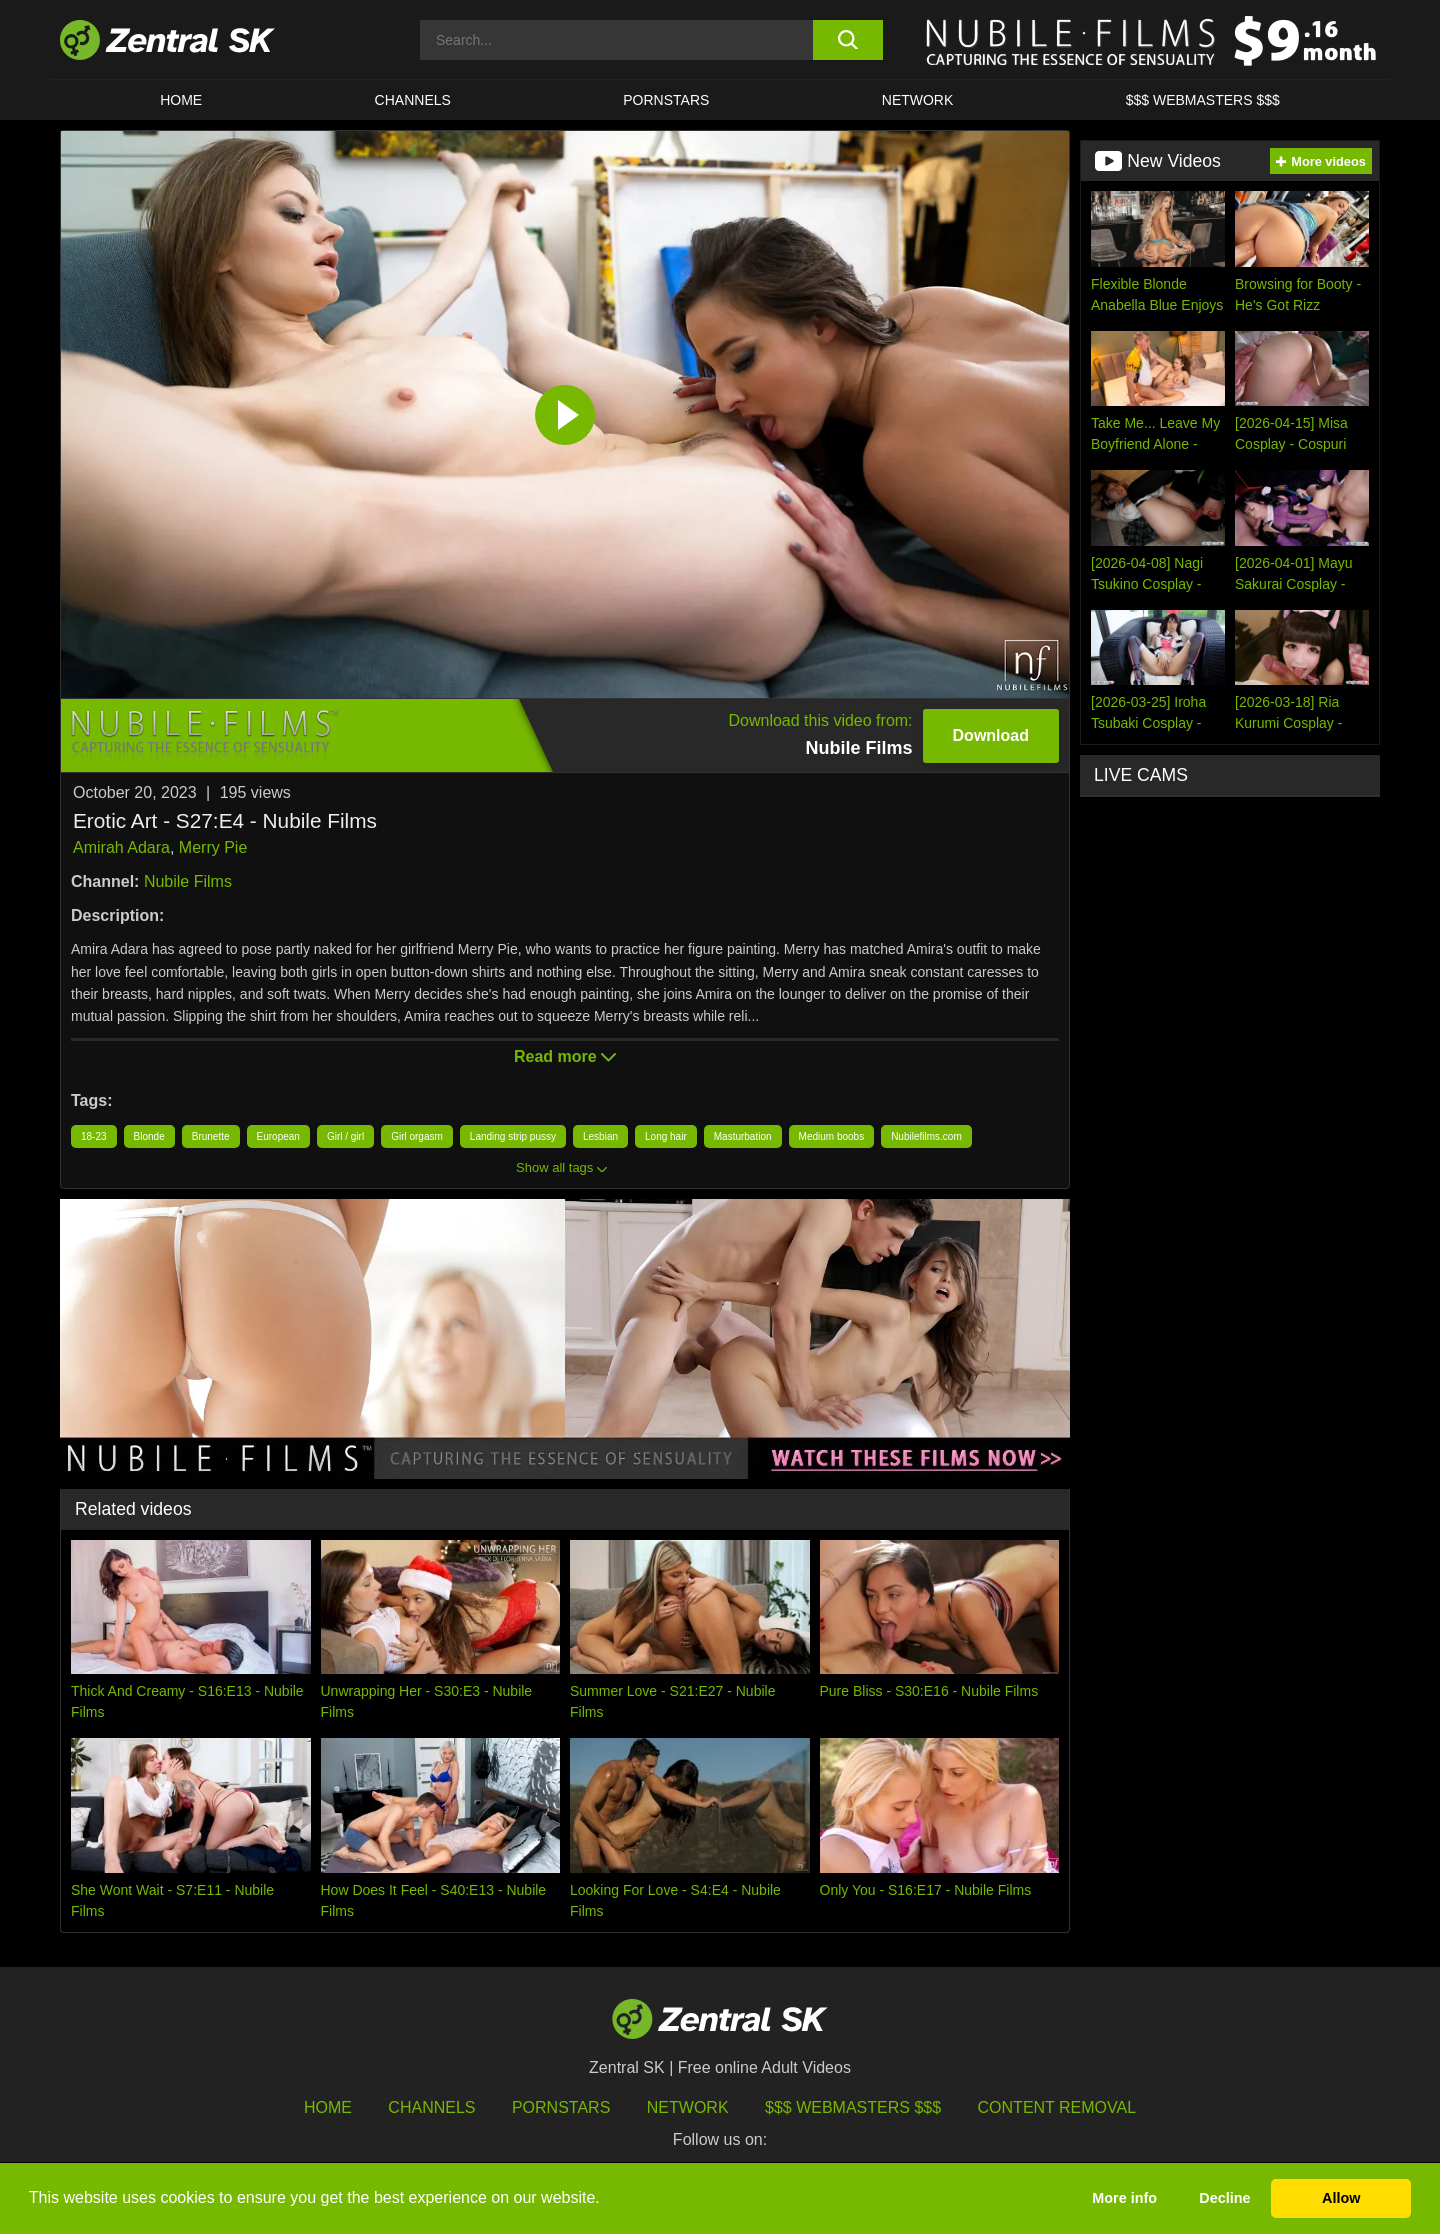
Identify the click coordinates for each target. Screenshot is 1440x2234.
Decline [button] (1224, 2198)
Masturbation (743, 1136)
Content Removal (1057, 2107)
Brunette (211, 1136)
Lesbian (600, 1136)
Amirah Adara (121, 847)
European (278, 1136)
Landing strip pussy (513, 1136)
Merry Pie (213, 847)
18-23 (94, 1136)
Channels (413, 100)
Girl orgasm (417, 1136)
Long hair (666, 1136)
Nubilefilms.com (926, 1136)
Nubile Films (188, 881)
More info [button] (1124, 2198)
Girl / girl (345, 1136)
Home (181, 100)
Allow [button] (1341, 2198)
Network (918, 100)
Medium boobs (832, 1136)
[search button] (847, 40)
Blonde (149, 1136)
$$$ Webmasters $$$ (1203, 100)
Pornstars (666, 100)
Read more (565, 1056)
